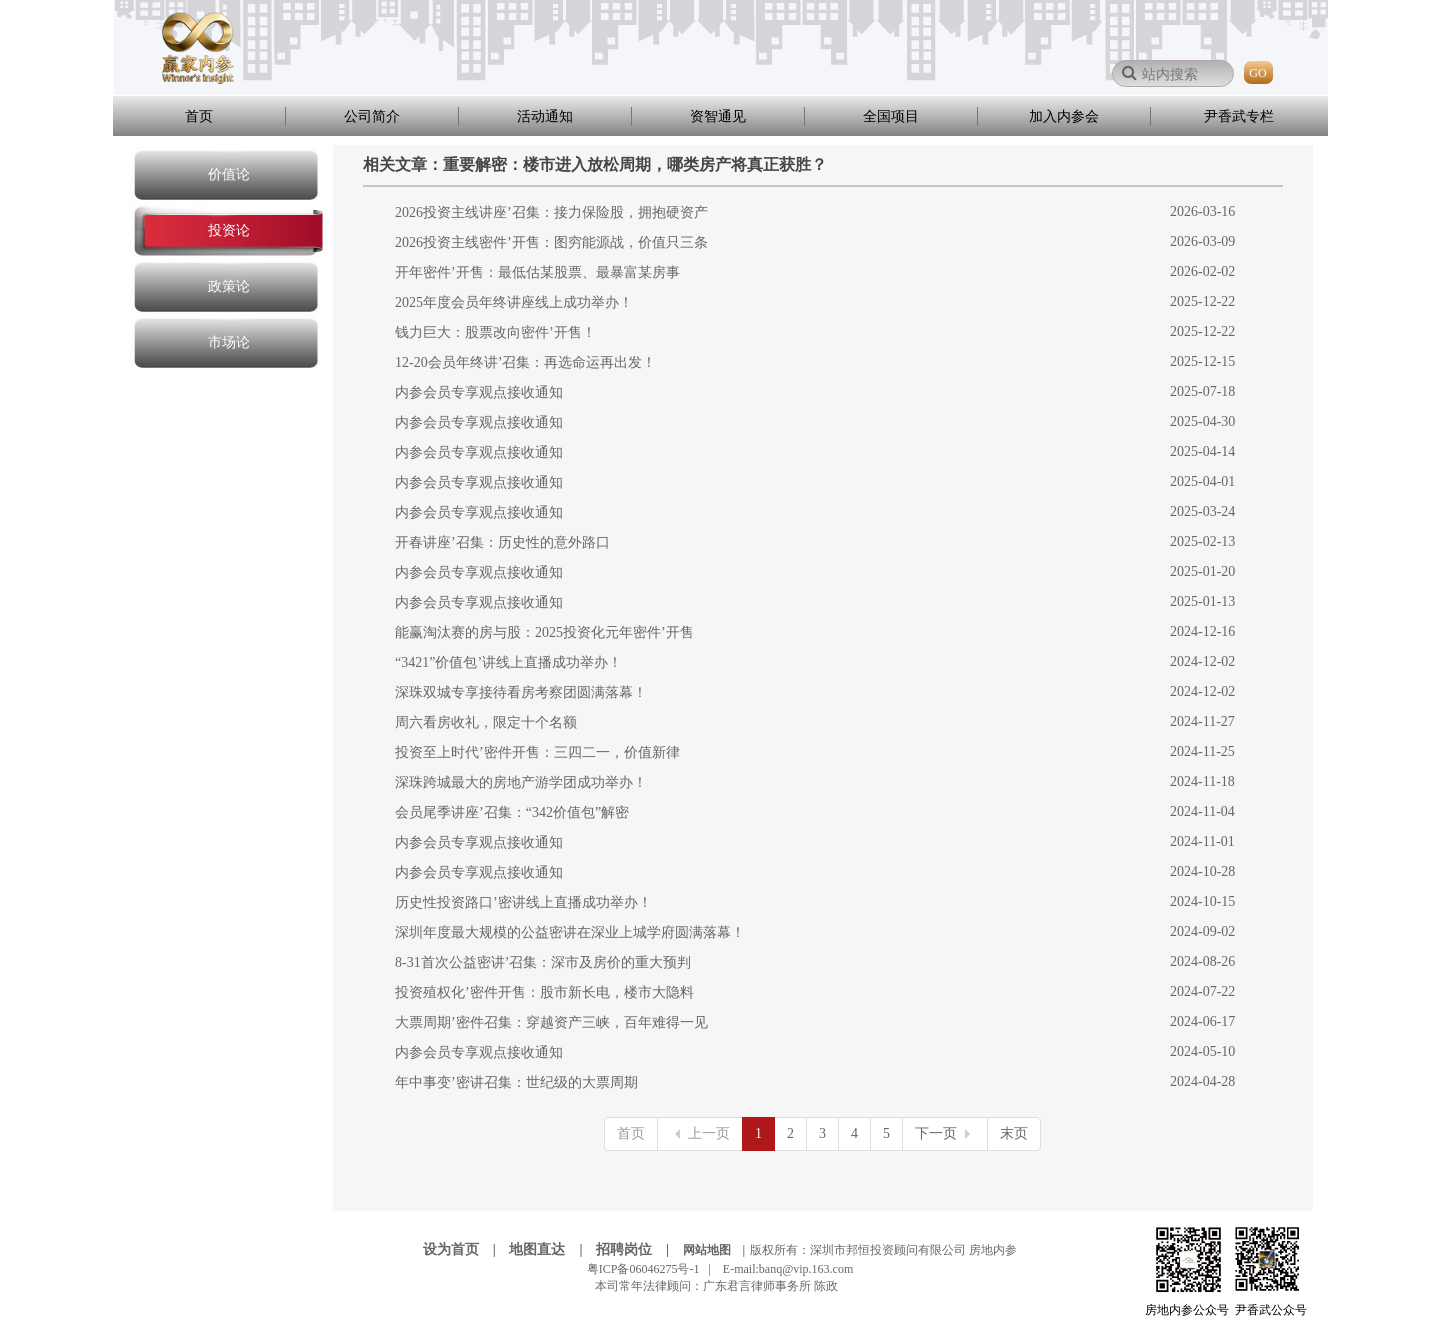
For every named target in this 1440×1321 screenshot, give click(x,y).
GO (1257, 73)
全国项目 (891, 116)
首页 (199, 116)
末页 (1014, 1133)
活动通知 (545, 116)
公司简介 (372, 116)
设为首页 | (465, 1249)
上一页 (700, 1133)
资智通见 (718, 116)
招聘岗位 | (638, 1249)
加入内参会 (1064, 116)
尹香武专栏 (1239, 116)
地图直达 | (551, 1249)
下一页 (945, 1133)
